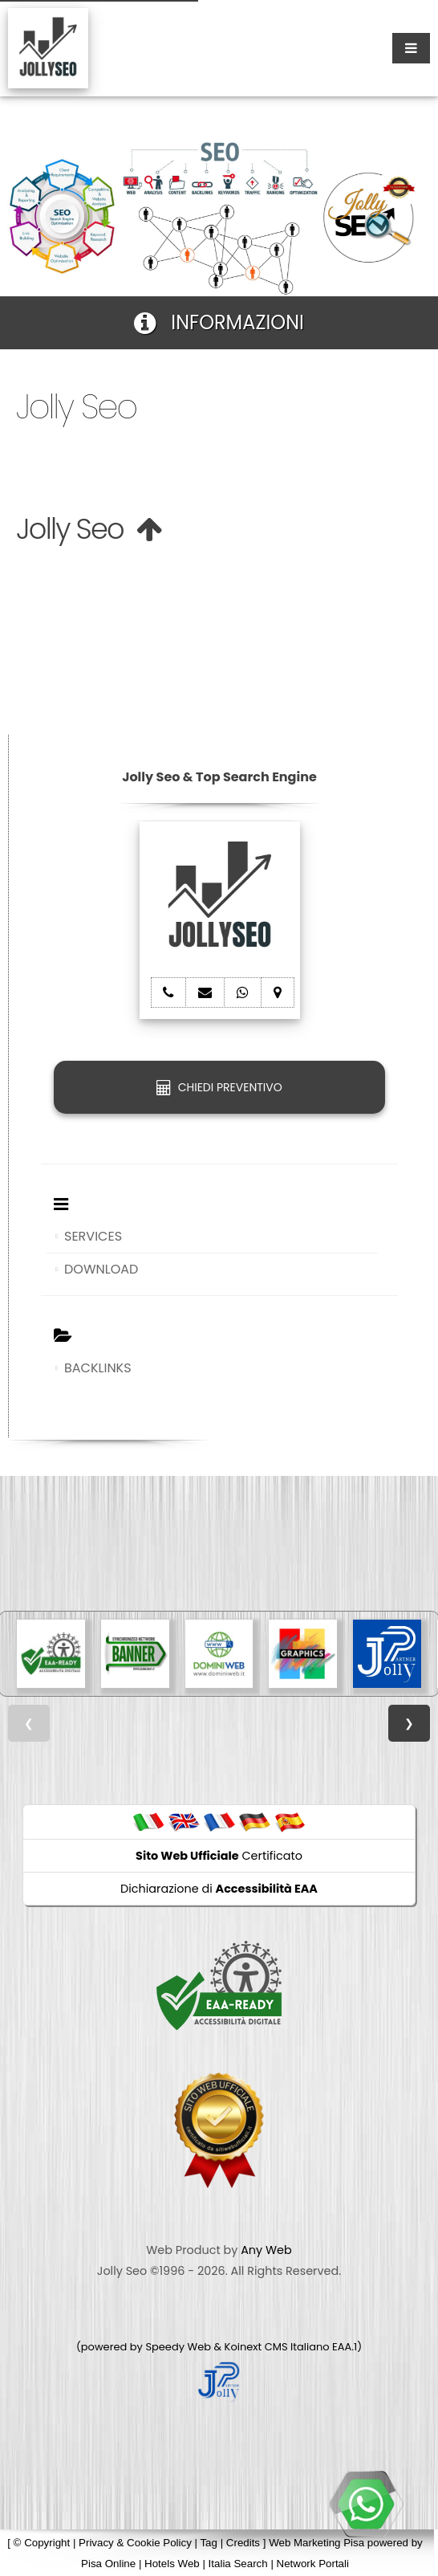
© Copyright (42, 2543)
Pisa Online (108, 2564)
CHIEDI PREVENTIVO (219, 1087)
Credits (243, 2543)
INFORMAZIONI (219, 322)
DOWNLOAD (101, 1269)
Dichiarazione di (219, 1889)
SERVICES (93, 1236)
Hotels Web (172, 2564)
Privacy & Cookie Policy (135, 2543)
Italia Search (238, 2564)
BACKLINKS (98, 1368)
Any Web (266, 2250)
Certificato (219, 1856)
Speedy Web (178, 2346)
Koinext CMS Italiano (278, 2346)
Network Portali (313, 2564)
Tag (208, 2543)
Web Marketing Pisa (316, 2543)
